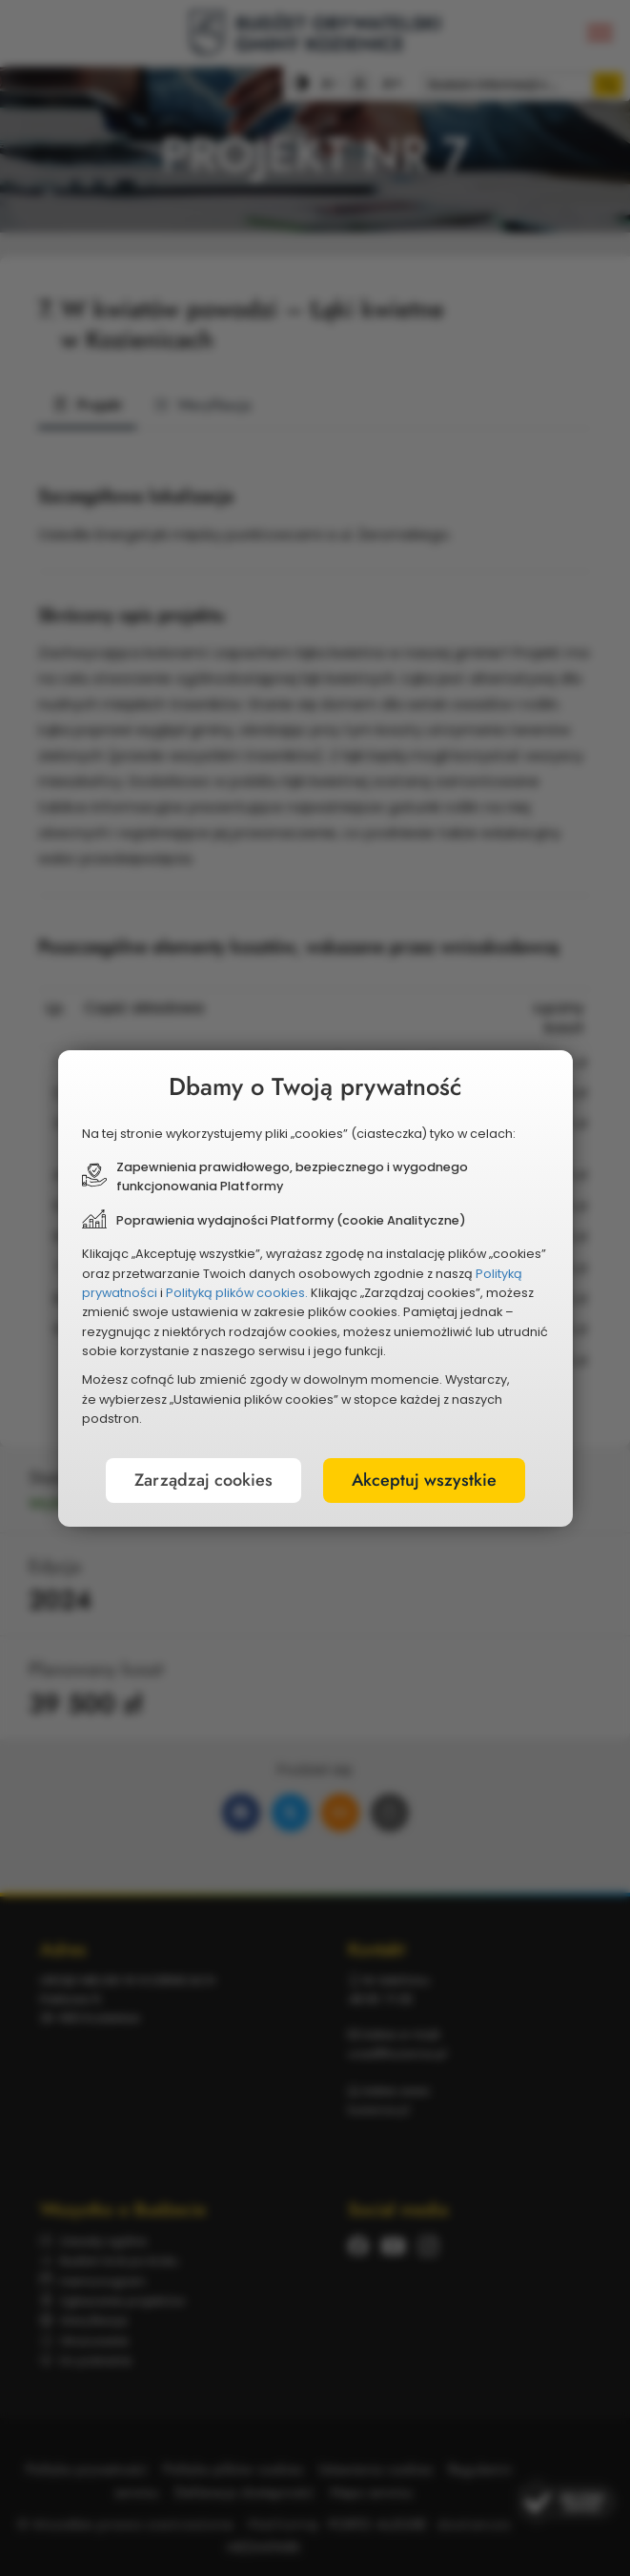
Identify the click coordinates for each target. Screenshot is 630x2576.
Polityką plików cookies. (237, 1293)
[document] (315, 1288)
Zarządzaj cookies (203, 1480)
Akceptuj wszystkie (424, 1480)
